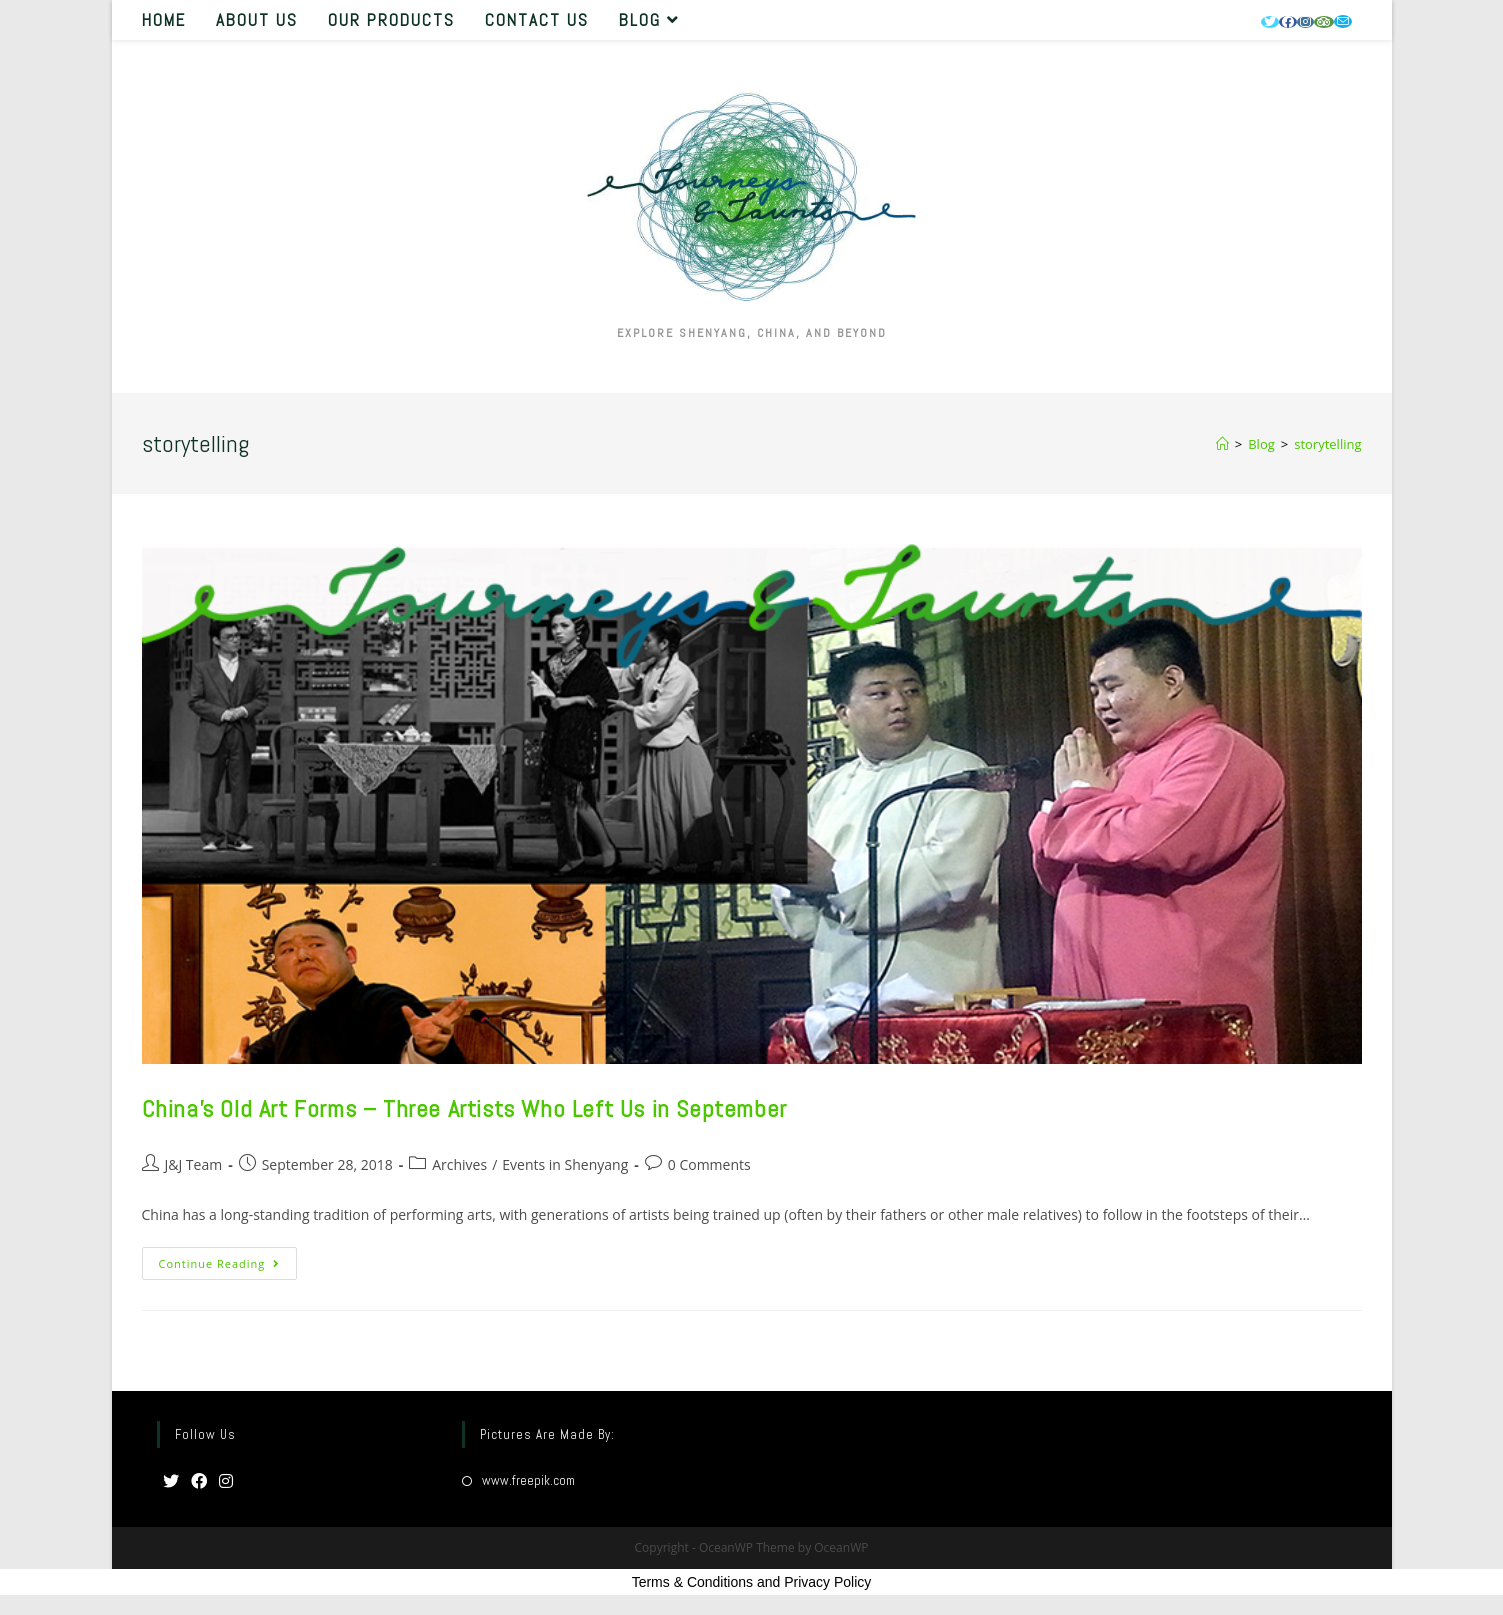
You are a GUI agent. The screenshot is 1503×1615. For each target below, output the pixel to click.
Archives (459, 1164)
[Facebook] (199, 1482)
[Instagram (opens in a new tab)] (1305, 22)
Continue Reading (228, 1267)
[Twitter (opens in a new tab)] (1270, 22)
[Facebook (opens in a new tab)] (1288, 22)
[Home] (1222, 444)
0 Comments (709, 1164)
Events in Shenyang (565, 1164)
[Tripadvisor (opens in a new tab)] (1324, 22)
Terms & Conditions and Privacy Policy (752, 1582)
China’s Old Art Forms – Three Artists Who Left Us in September (464, 1108)
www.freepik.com (528, 1480)
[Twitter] (171, 1482)
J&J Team (194, 1164)
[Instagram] (226, 1482)
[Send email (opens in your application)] (1343, 21)
